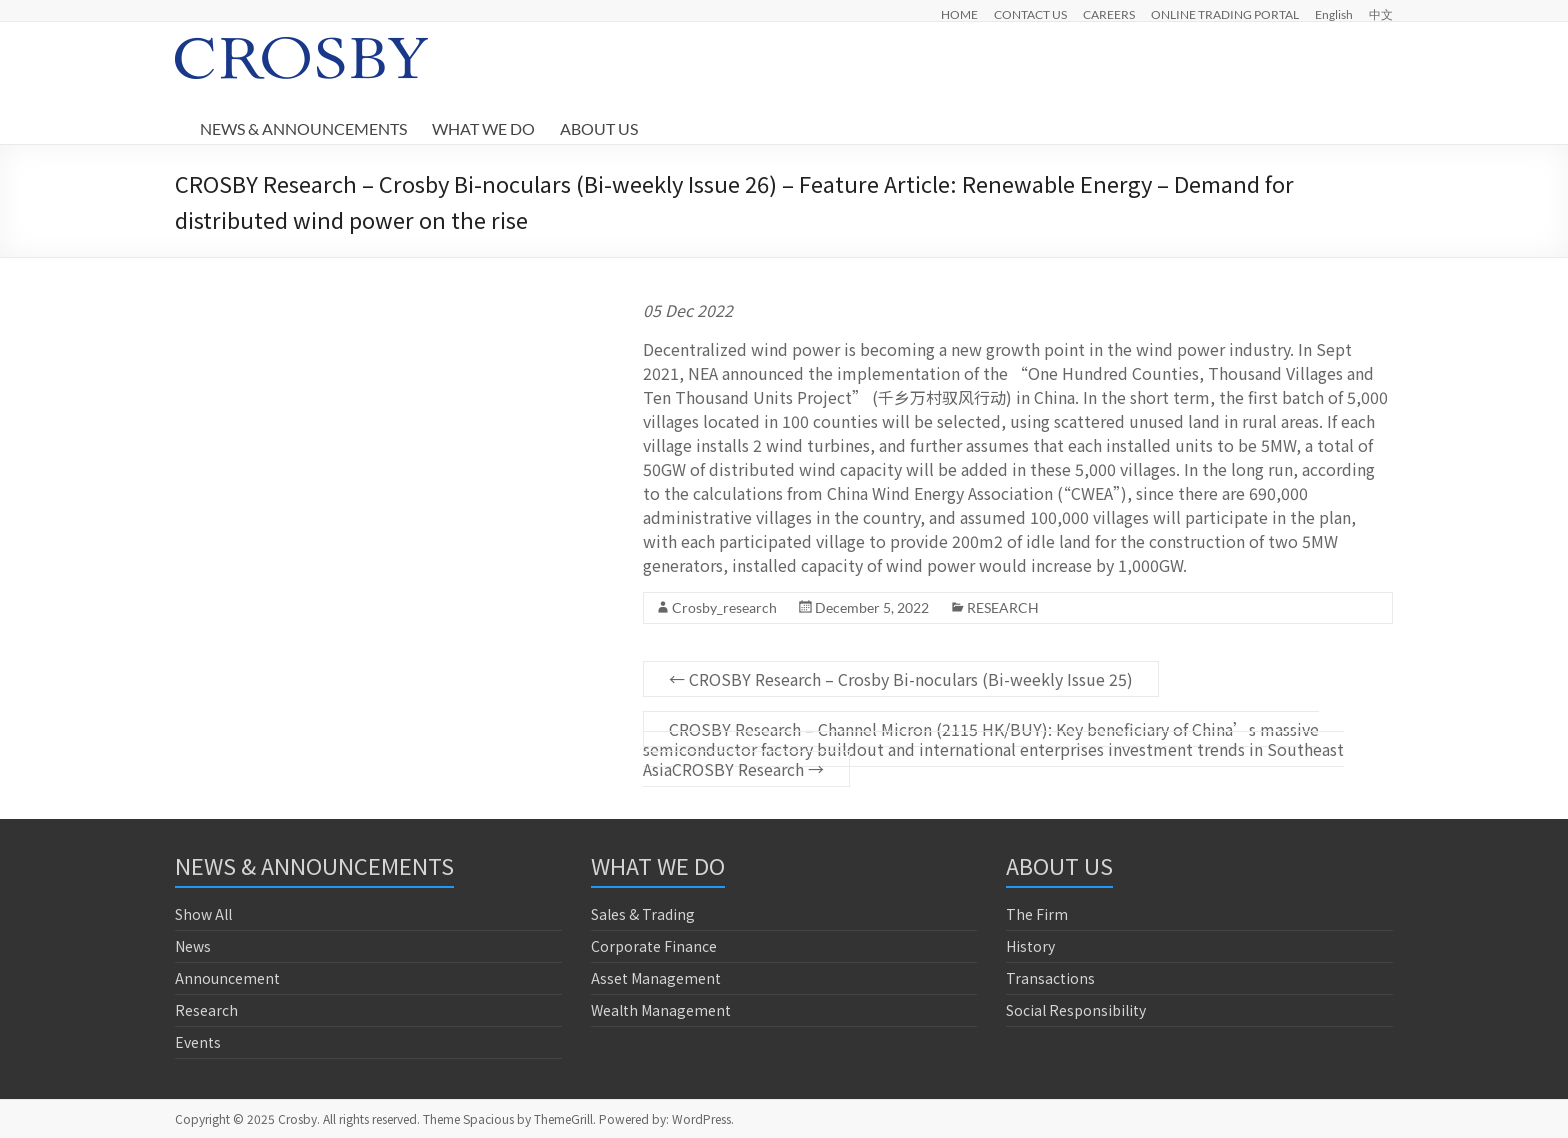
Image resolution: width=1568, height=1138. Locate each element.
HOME (959, 14)
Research (206, 1010)
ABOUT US (599, 128)
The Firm (1037, 914)
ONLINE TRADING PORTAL (1225, 14)
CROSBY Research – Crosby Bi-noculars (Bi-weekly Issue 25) (901, 679)
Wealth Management (661, 1010)
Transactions (1050, 978)
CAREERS (1109, 14)
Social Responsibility (1076, 1010)
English (1334, 14)
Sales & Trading (643, 914)
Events (198, 1042)
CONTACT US (1030, 14)
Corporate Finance (654, 946)
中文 (1381, 14)
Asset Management (656, 978)
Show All (203, 914)
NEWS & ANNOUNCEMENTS (303, 128)
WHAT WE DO (483, 128)
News (193, 946)
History (1030, 946)
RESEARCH (1003, 607)
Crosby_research (724, 607)
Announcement (227, 978)
